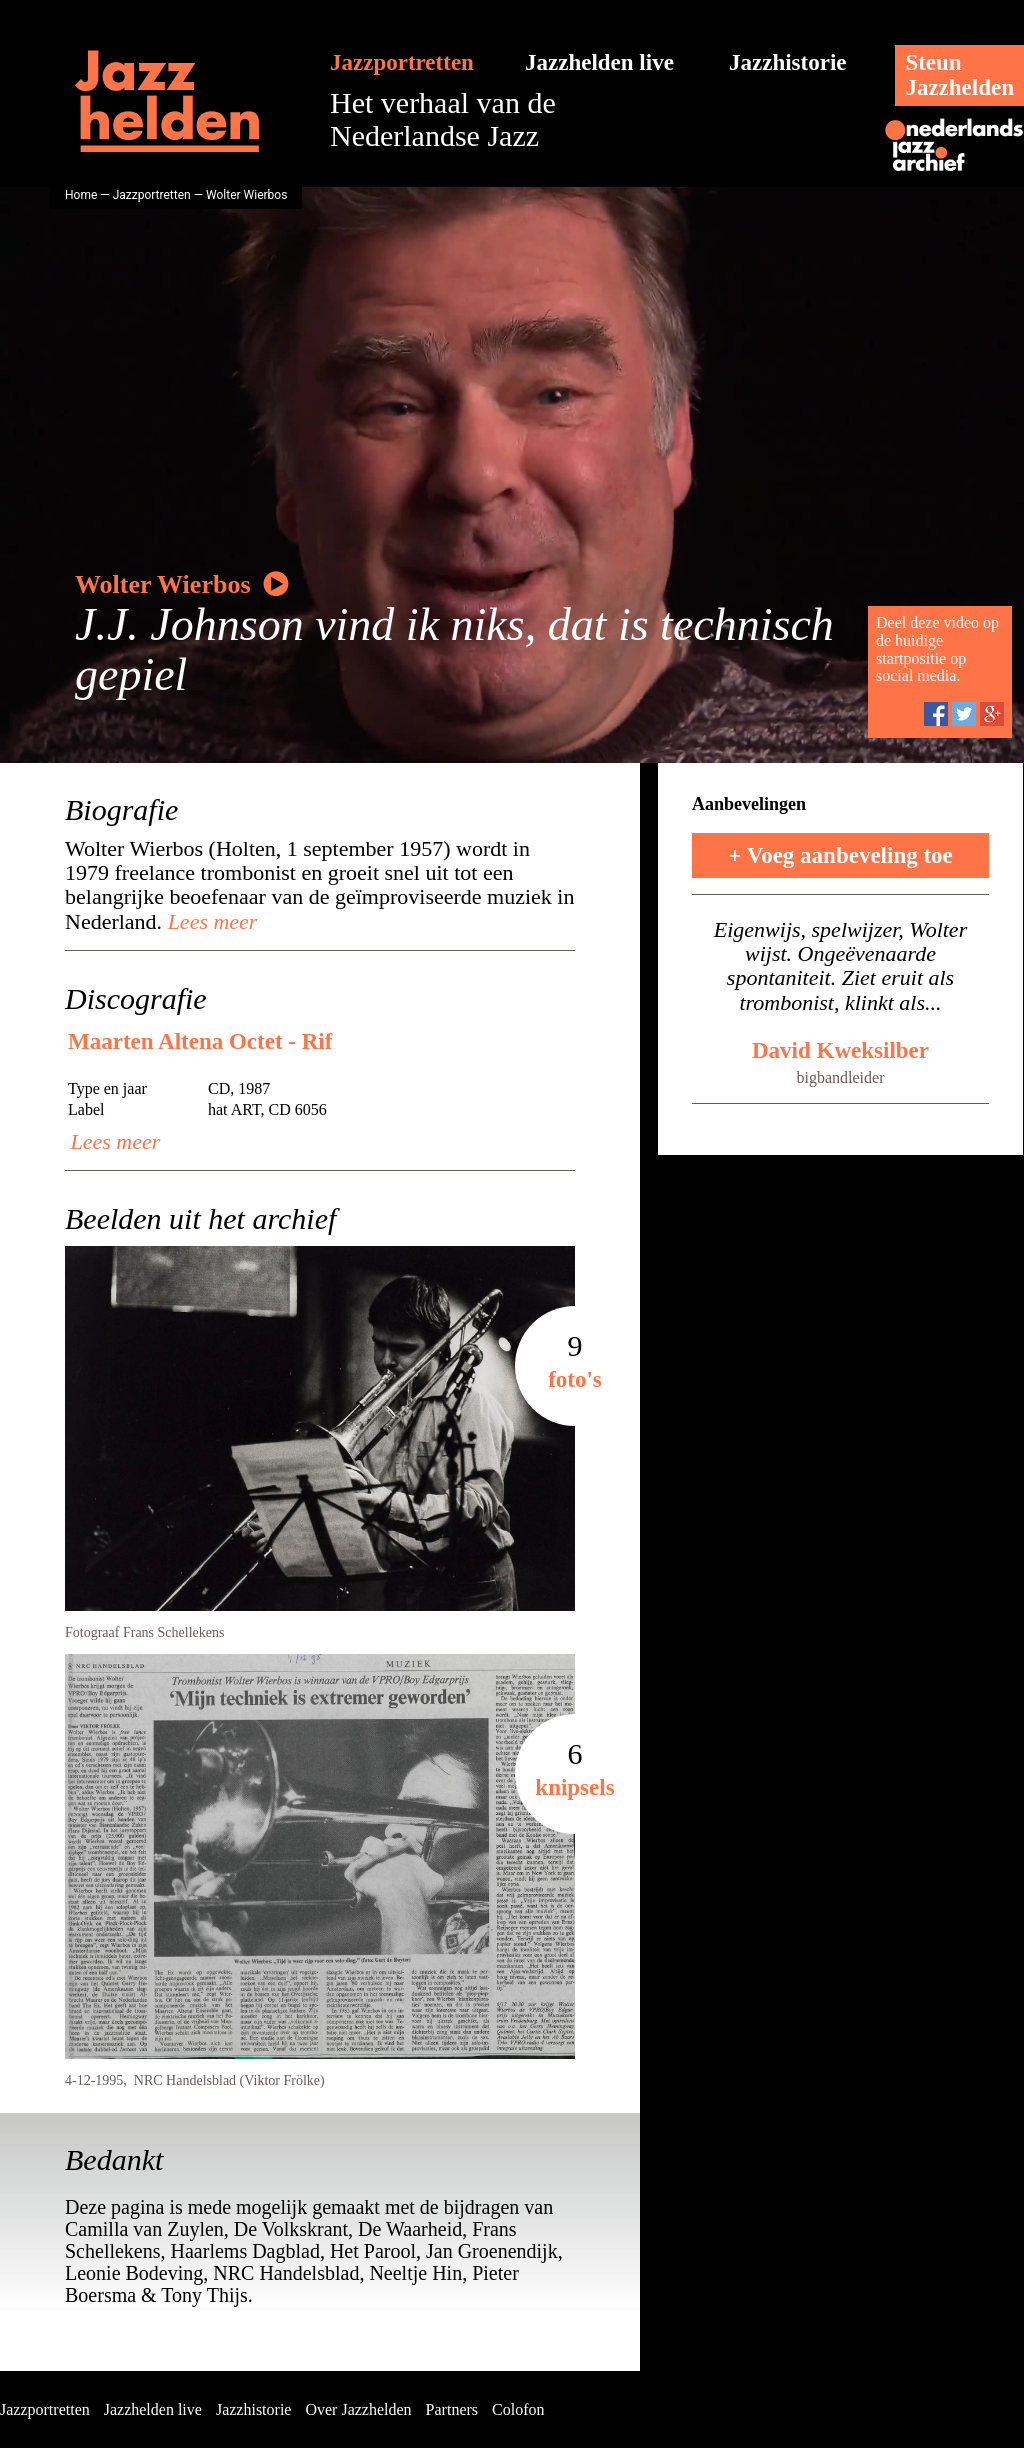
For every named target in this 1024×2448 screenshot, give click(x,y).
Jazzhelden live (599, 62)
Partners (452, 2409)
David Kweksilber (840, 1050)
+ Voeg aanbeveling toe (840, 855)
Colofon (518, 2409)
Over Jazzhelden (358, 2409)
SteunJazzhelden (959, 75)
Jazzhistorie (788, 62)
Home (81, 195)
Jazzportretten (402, 62)
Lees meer (209, 921)
